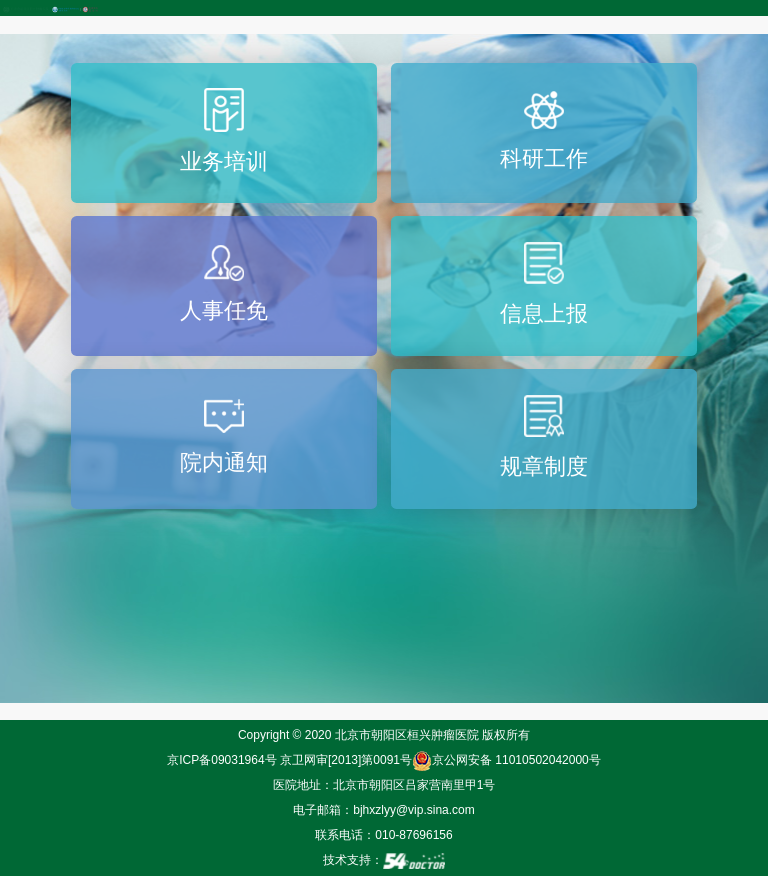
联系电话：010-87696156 (383, 835)
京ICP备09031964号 (221, 760)
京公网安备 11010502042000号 (506, 760)
